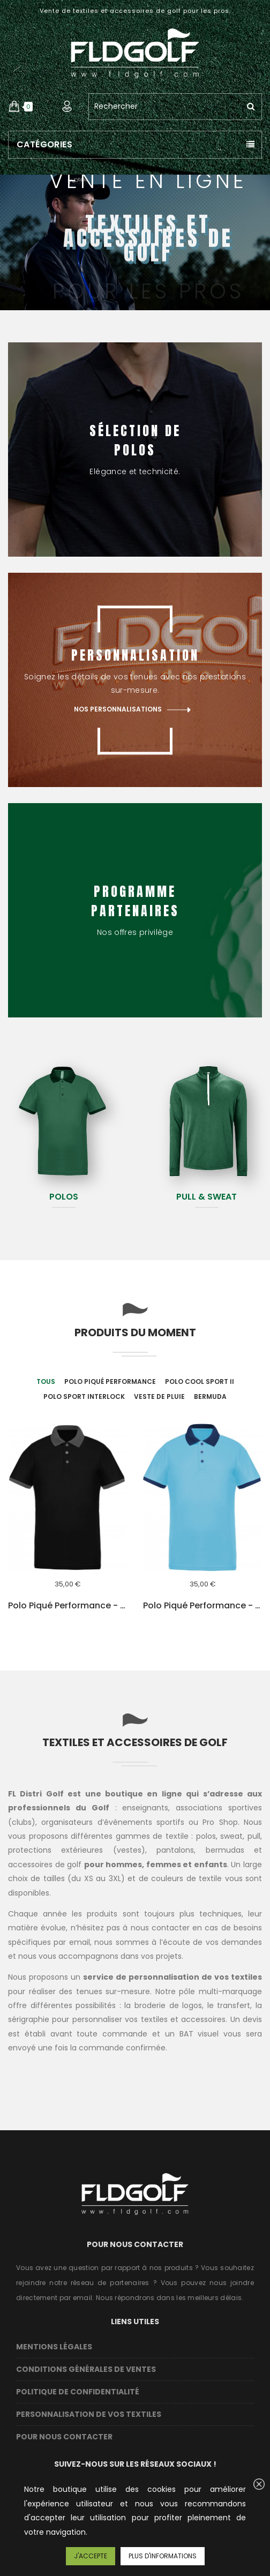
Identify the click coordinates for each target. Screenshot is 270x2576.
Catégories (44, 144)
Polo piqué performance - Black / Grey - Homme (67, 1606)
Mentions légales (54, 2346)
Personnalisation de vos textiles (88, 2414)
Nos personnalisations (118, 710)
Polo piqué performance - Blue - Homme (202, 1606)
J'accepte (90, 2555)
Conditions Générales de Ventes (86, 2369)
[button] (14, 106)
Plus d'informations (163, 2555)
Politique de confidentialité (77, 2391)
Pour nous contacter (64, 2436)
